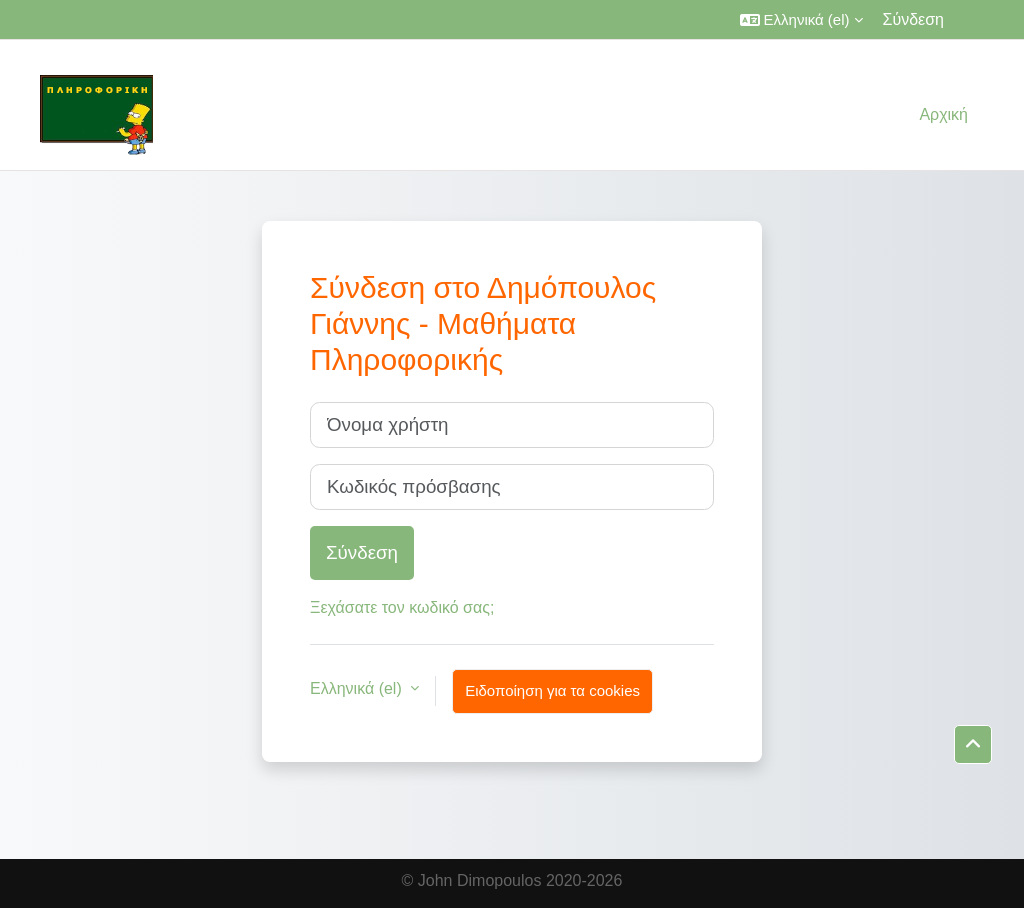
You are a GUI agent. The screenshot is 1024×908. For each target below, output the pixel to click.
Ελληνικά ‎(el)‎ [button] (358, 688)
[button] (801, 19)
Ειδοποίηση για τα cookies (552, 690)
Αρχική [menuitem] (943, 114)
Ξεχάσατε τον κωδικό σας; (402, 607)
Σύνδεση (913, 19)
